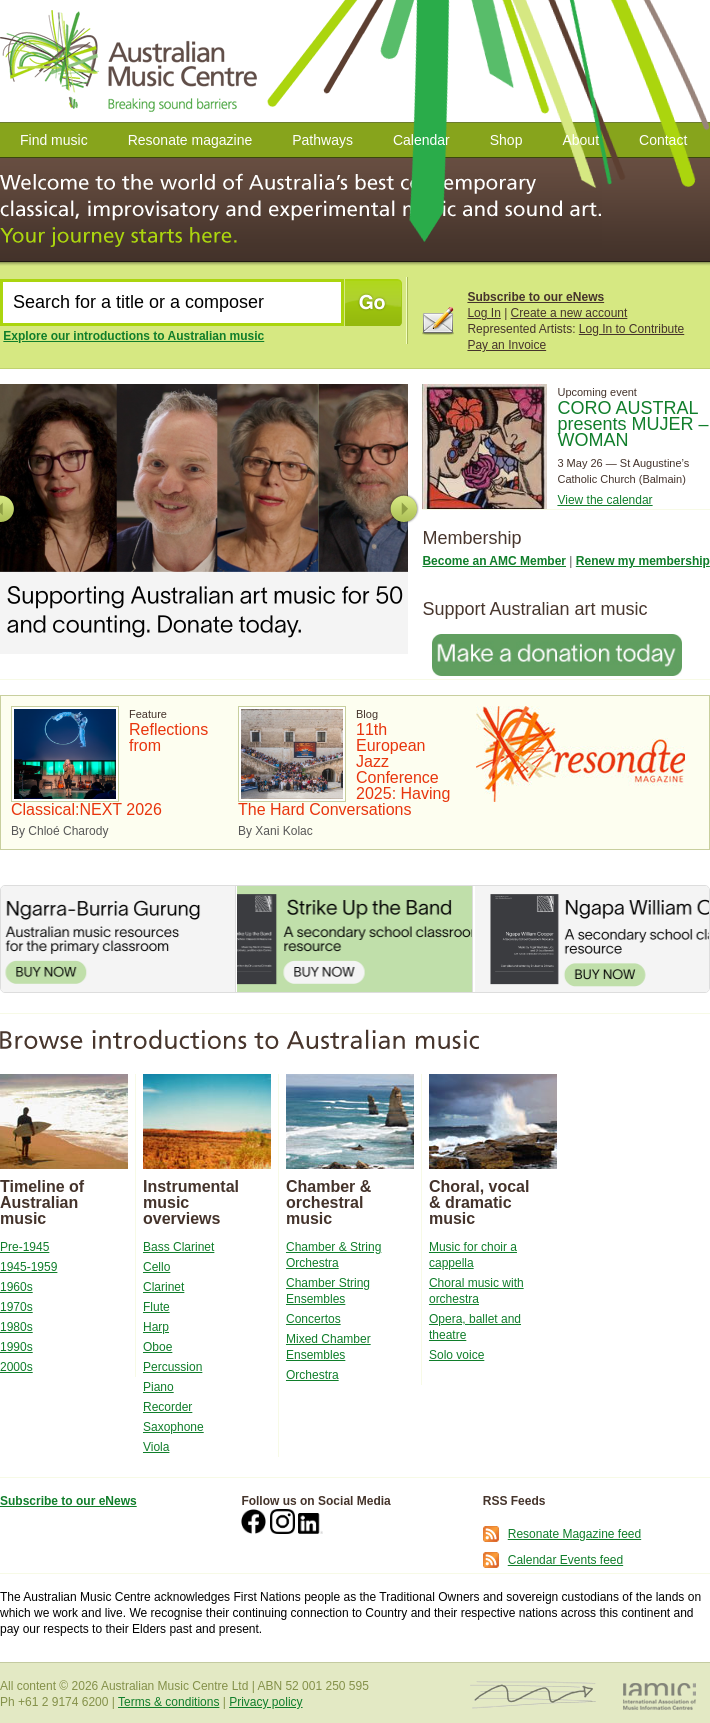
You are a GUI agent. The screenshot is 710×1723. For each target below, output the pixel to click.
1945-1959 (28, 1267)
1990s (16, 1347)
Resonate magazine (190, 140)
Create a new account (569, 313)
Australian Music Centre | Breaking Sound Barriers (132, 61)
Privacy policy (265, 1702)
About (580, 140)
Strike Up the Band (354, 939)
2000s (16, 1367)
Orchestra (312, 1375)
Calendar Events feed (565, 1560)
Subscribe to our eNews (535, 297)
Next (403, 509)
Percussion (172, 1367)
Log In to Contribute (631, 329)
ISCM (533, 1695)
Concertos (313, 1319)
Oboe (157, 1347)
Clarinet (163, 1287)
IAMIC (659, 1695)
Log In (483, 313)
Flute (156, 1307)
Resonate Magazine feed (574, 1534)
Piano (158, 1387)
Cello (156, 1267)
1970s (16, 1307)
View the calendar (604, 500)
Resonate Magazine (581, 754)
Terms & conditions (168, 1702)
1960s (16, 1287)
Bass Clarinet (178, 1247)
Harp (156, 1327)
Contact (663, 140)
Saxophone (173, 1427)
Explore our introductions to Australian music (133, 336)
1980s (16, 1327)
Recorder (167, 1407)
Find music (54, 140)
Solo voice (456, 1355)
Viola (156, 1447)
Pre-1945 (24, 1247)
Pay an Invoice (506, 345)
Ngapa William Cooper (592, 939)
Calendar (421, 140)
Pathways (322, 140)
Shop (506, 140)
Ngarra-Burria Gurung (118, 939)
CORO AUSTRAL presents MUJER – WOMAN (632, 424)
